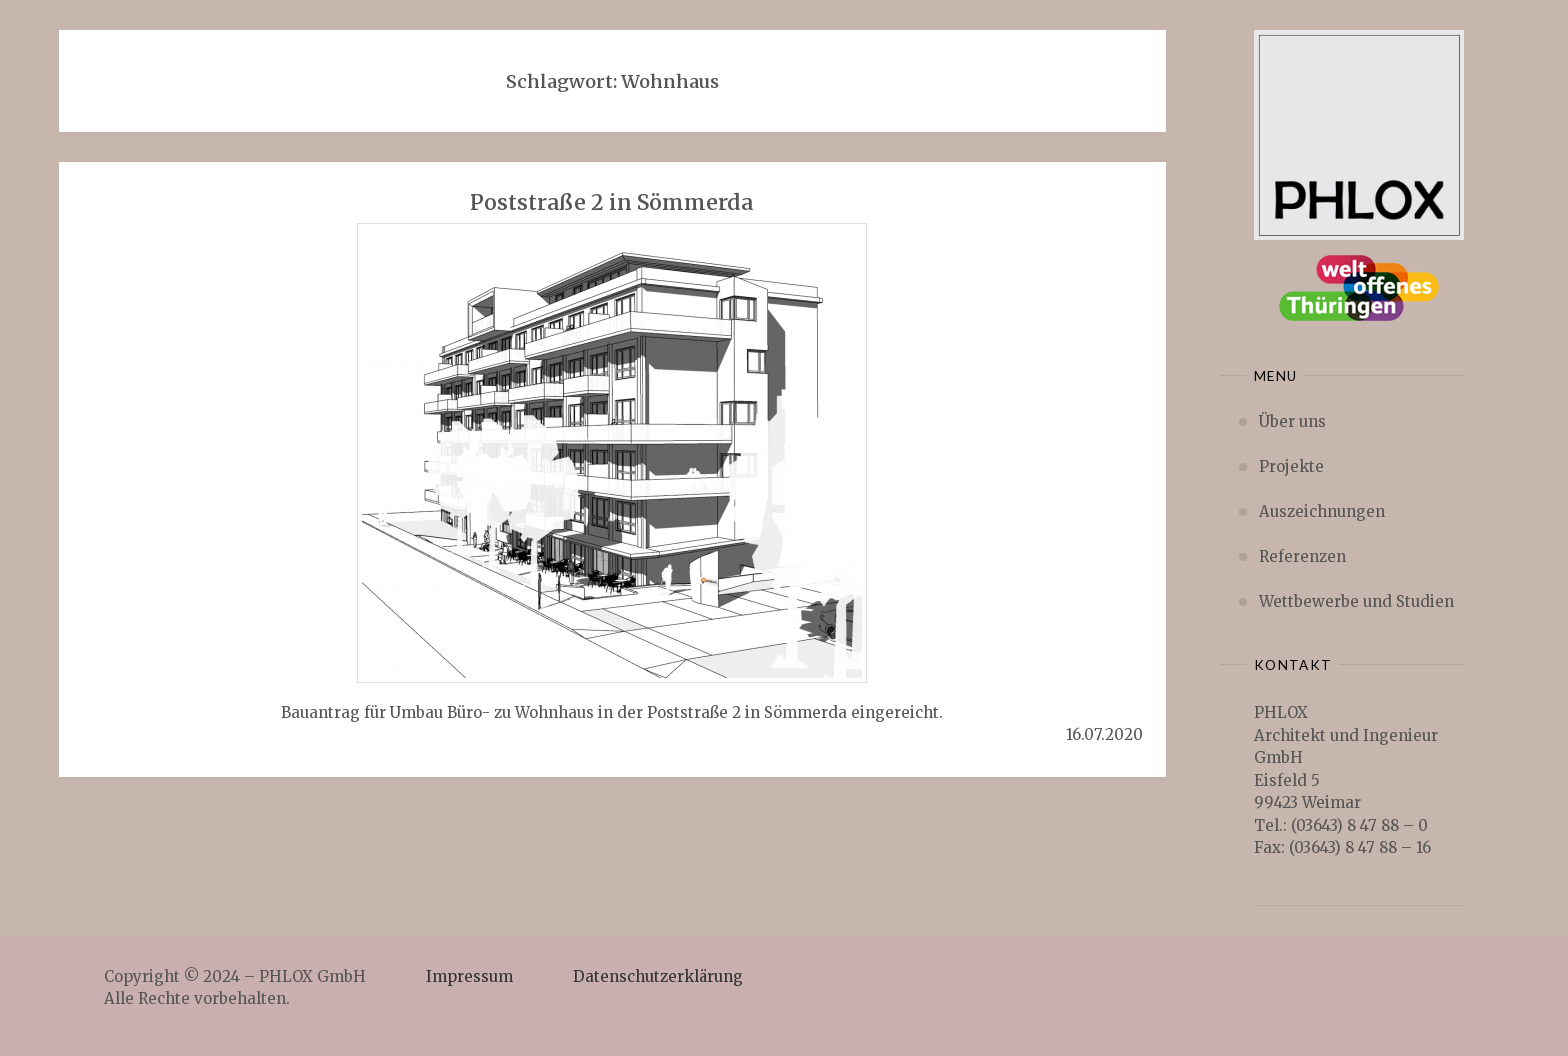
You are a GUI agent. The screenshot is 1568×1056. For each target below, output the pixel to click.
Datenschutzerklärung (658, 976)
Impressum (469, 976)
